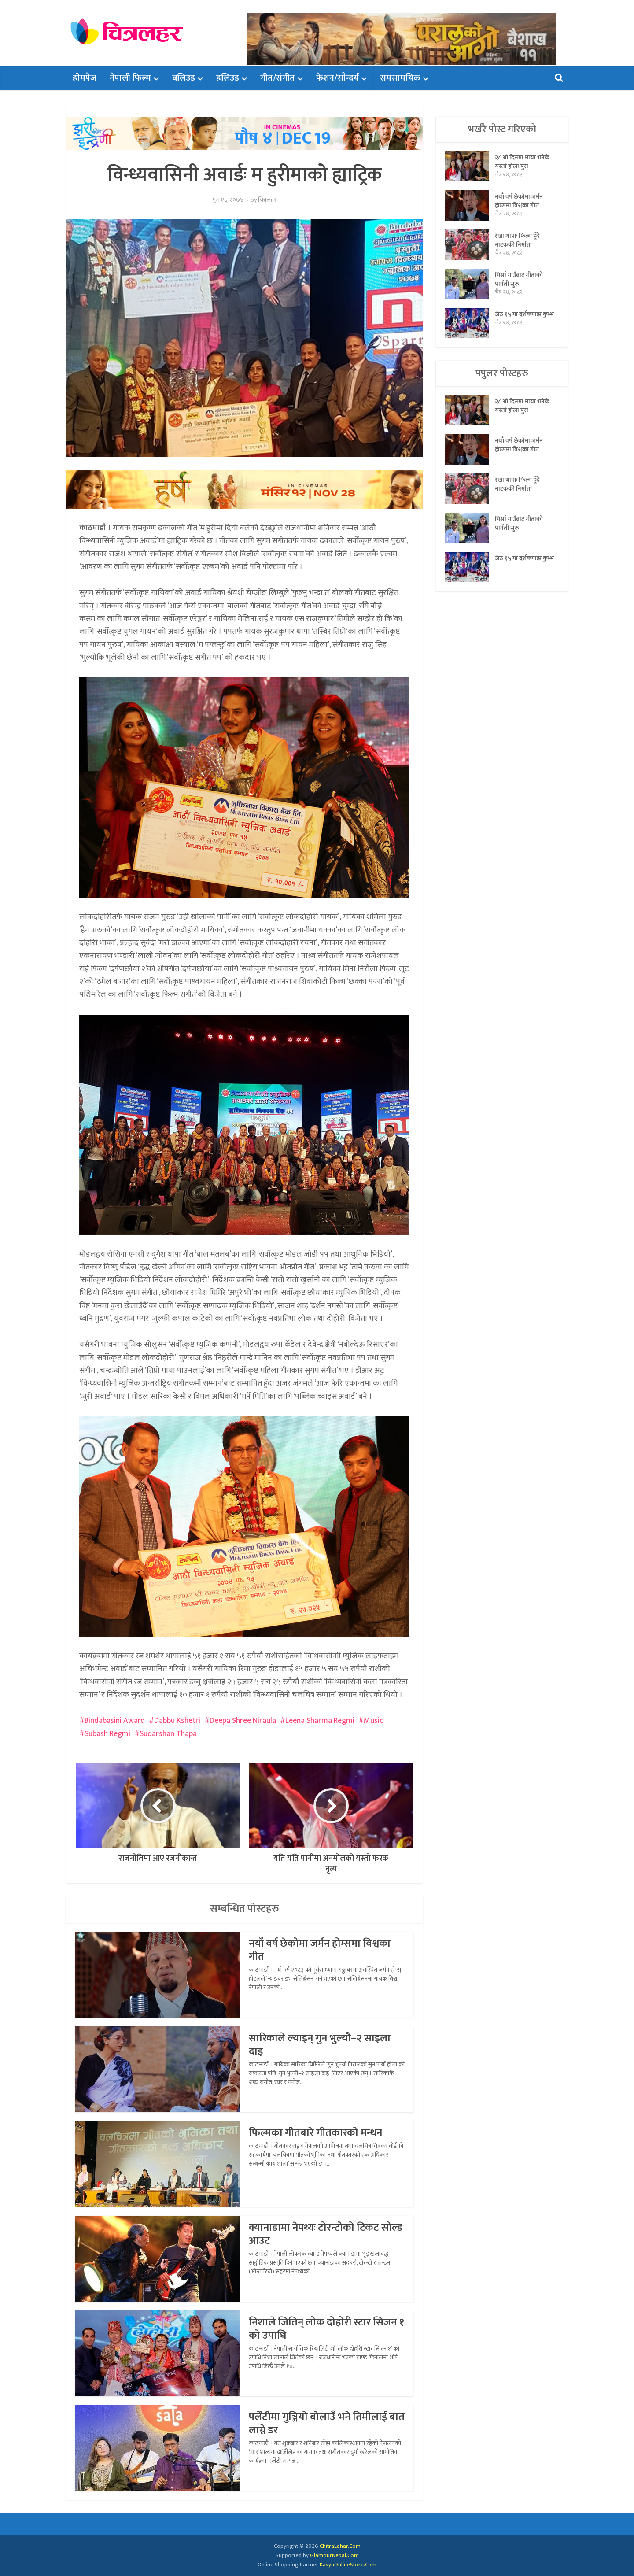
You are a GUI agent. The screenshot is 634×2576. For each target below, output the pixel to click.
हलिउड (227, 77)
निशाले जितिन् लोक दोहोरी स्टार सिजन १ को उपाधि (326, 2329)
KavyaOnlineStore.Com (348, 2564)
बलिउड (183, 77)
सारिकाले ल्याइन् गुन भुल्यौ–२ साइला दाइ (320, 2044)
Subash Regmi (107, 1734)
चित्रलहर (267, 200)
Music (373, 1720)
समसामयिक (400, 77)
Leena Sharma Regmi (319, 1720)
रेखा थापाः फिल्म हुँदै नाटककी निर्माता (517, 240)
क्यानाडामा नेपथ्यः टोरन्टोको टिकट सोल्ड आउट (325, 2234)
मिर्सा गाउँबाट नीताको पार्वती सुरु (519, 279)
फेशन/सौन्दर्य (337, 77)
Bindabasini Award (115, 1720)
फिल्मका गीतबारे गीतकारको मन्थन (315, 2133)
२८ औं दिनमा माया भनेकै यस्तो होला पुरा (522, 161)
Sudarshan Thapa (168, 1734)
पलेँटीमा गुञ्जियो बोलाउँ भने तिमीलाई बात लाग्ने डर (327, 2423)
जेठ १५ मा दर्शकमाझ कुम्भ (524, 314)
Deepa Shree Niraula (243, 1720)
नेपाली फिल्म (130, 77)
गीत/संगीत (277, 77)
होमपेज (84, 77)
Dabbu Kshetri (177, 1720)
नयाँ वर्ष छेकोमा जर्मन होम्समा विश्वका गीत (320, 1950)
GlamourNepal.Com (334, 2555)
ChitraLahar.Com (340, 2546)
